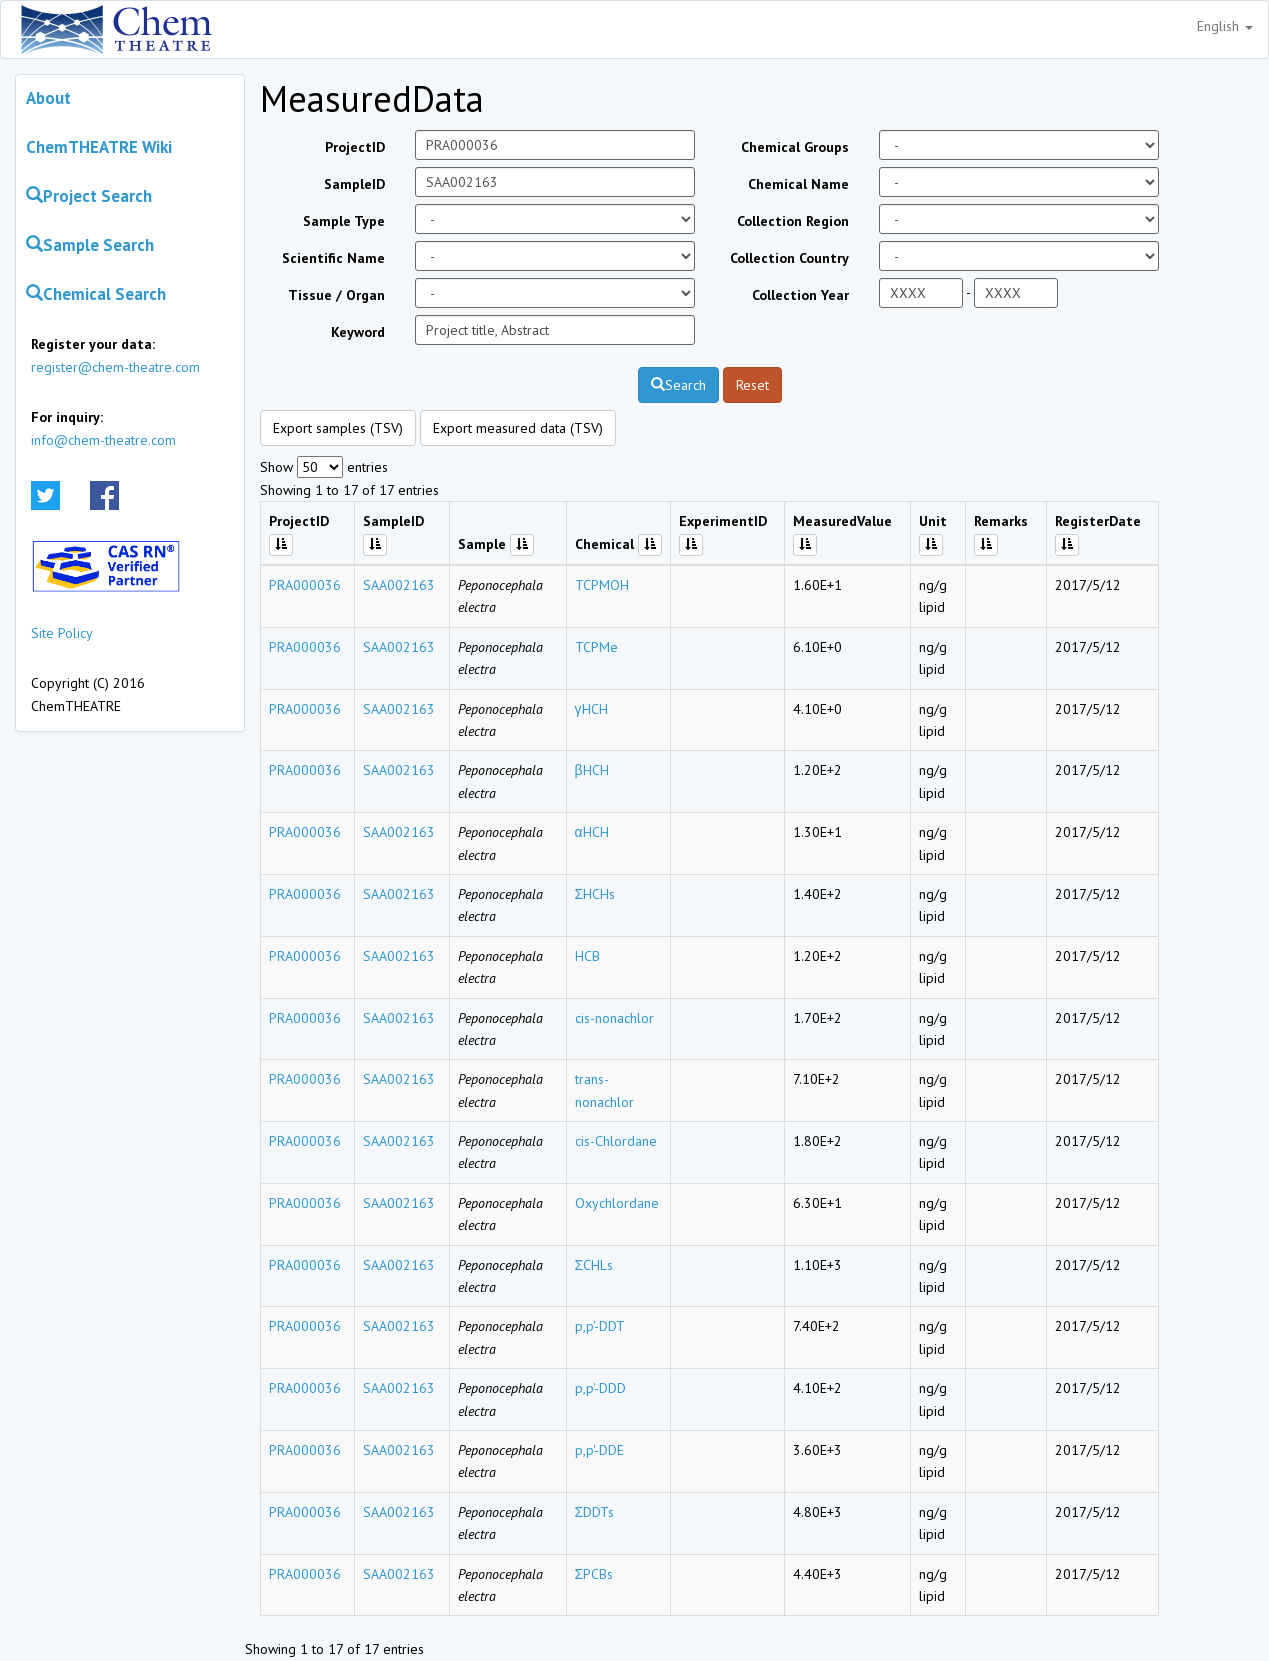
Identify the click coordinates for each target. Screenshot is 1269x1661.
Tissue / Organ (336, 295)
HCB (587, 956)
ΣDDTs (595, 1512)
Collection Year (800, 295)
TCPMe (596, 647)
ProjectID (355, 147)
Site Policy (62, 633)
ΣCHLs (594, 1265)
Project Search (89, 196)
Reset (752, 385)
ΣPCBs (594, 1574)
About (48, 98)
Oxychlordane (617, 1203)
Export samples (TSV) (338, 428)
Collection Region (793, 221)
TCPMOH (602, 585)
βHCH (592, 770)
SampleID (354, 184)
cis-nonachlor (614, 1018)
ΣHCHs (595, 894)
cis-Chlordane (616, 1141)
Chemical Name (798, 184)
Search (678, 385)
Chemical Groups (795, 147)
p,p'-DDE (599, 1450)
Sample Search (90, 245)
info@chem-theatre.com (103, 440)
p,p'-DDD (600, 1388)
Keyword (358, 332)
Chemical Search (96, 294)
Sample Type (344, 221)
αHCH (592, 832)
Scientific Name (333, 258)
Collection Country (789, 258)
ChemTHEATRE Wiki (99, 147)
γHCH (591, 709)
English (1225, 26)
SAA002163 (399, 585)
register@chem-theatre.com (115, 367)
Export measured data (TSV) (518, 428)
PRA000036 (305, 585)
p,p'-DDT (600, 1326)
